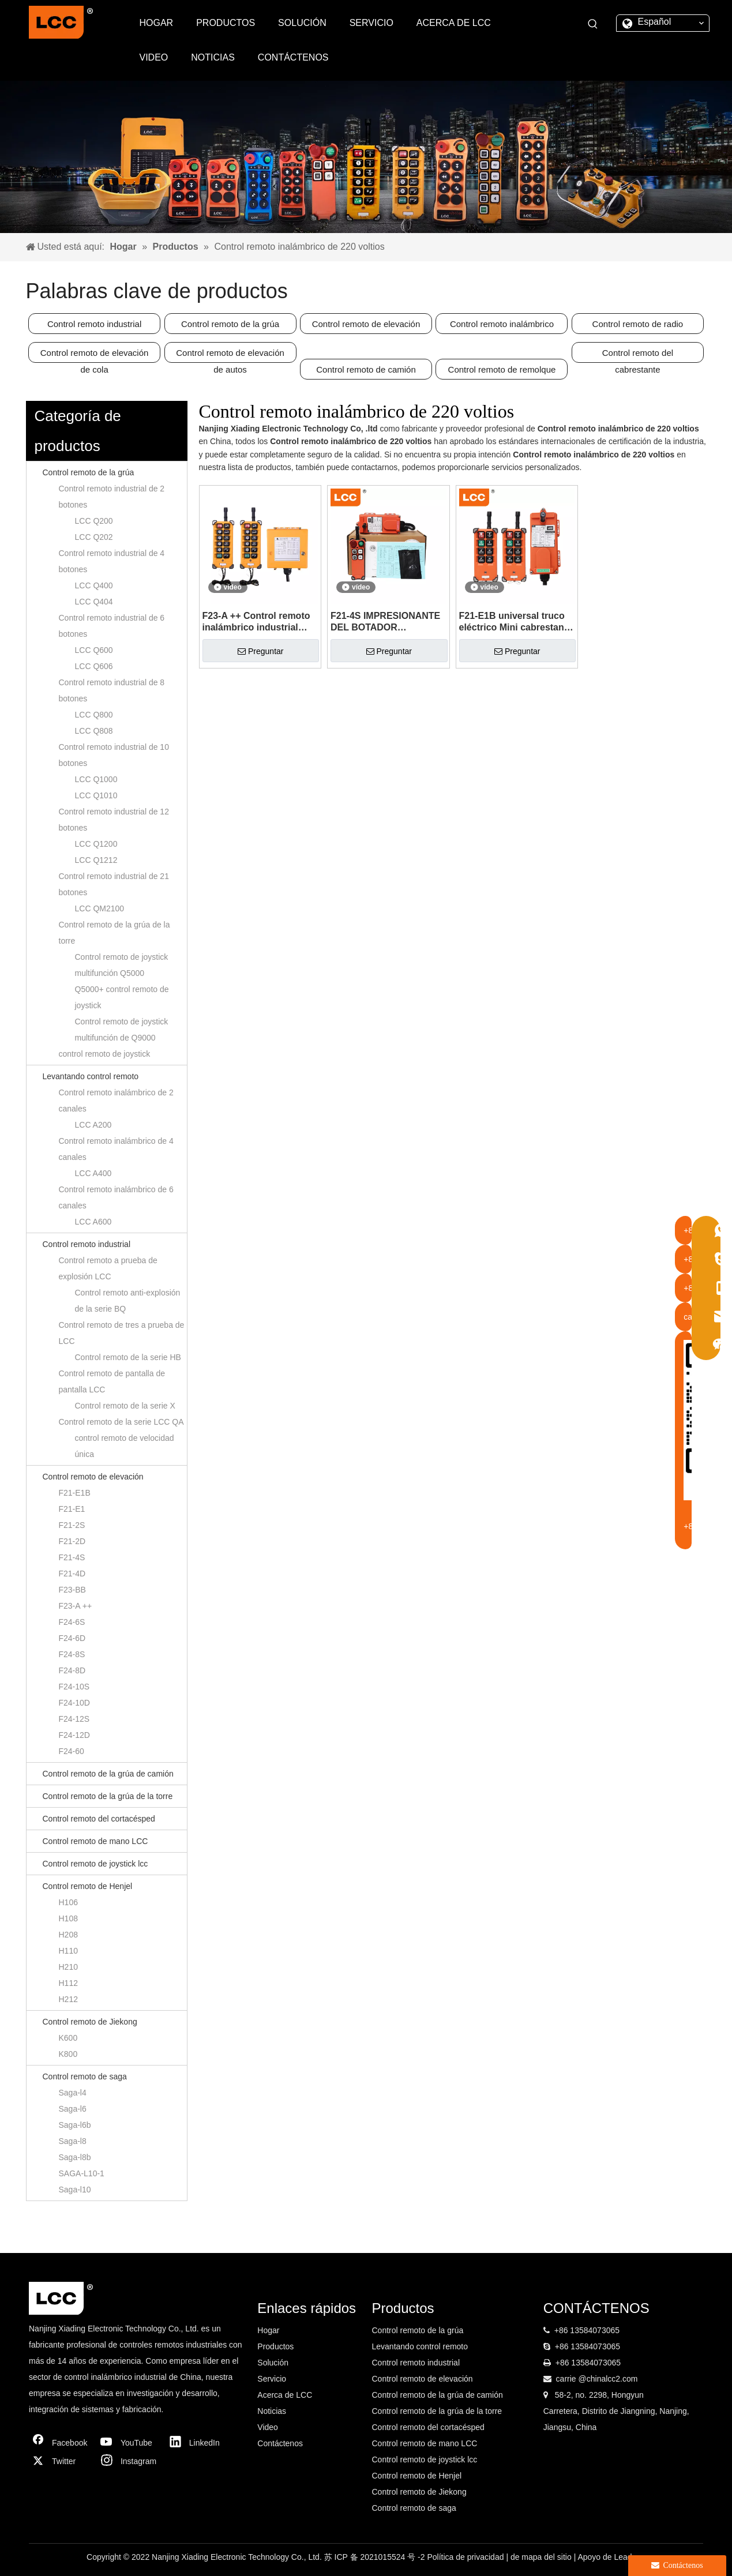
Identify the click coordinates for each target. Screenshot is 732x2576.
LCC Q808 (94, 730)
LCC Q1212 (96, 860)
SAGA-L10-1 (81, 2173)
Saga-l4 (73, 2092)
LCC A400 (93, 1173)
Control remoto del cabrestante (637, 355)
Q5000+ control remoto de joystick (122, 997)
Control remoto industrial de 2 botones (112, 496)
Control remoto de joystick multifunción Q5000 (121, 965)
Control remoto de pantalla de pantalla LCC (112, 1381)
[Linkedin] (198, 2443)
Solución (272, 2362)
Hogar (268, 2330)
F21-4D (72, 1573)
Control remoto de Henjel (88, 1886)
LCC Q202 (94, 537)
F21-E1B (75, 1492)
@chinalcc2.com (608, 2378)
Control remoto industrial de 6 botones (112, 626)
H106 (68, 1902)
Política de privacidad (466, 2557)
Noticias (271, 2411)
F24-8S (72, 1654)
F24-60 (71, 1751)
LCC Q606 (94, 666)
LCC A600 (93, 1221)
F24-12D (74, 1735)
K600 (68, 2037)
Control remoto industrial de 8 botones (112, 690)
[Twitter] (60, 2461)
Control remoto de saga (85, 2076)
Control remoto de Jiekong (90, 2021)
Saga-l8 (73, 2141)
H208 (68, 1934)
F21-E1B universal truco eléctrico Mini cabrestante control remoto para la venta (516, 622)
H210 (68, 1967)
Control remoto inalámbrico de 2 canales (116, 1100)
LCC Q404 (94, 601)
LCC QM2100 (100, 908)
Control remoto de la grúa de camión (108, 1773)
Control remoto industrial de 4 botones (112, 561)
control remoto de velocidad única (124, 1446)
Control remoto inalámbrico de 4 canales (116, 1149)
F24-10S (74, 1686)
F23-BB (72, 1589)
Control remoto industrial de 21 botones (114, 884)
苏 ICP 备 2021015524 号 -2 (375, 2557)
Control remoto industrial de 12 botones (114, 819)
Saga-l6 (73, 2108)
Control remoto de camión (366, 369)
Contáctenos (280, 2443)
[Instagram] (129, 2461)
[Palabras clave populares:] (593, 24)
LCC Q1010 (96, 795)
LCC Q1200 (96, 843)
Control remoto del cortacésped (99, 1818)
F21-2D (72, 1541)
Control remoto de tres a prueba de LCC (122, 1333)
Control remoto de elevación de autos (230, 355)
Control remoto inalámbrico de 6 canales (116, 1197)
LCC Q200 (94, 520)
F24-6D (72, 1638)
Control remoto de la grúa (230, 324)
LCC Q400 (94, 585)
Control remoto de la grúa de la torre (114, 932)
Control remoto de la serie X (125, 1405)
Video (267, 2427)
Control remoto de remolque (502, 369)
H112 (68, 1983)
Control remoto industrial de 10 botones (114, 755)
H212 (68, 1999)
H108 (68, 1918)
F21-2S (72, 1525)
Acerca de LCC (284, 2394)
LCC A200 (93, 1124)
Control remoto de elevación (366, 324)
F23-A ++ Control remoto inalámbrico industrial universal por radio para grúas (256, 622)
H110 (68, 1950)
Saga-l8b (75, 2157)
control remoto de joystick (105, 1053)
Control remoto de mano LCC (95, 1841)
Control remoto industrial (94, 324)
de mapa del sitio (542, 2557)
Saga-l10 (75, 2189)
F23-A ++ (75, 1605)
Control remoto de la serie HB (128, 1357)
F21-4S (72, 1557)
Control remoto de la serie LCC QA (121, 1421)
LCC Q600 (94, 650)
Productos (275, 2346)
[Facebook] (60, 2443)
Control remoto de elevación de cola (94, 355)
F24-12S (74, 1718)
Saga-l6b (75, 2125)
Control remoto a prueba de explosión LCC (108, 1268)
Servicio (271, 2378)
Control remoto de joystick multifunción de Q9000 (121, 1029)
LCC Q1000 (96, 779)
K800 (68, 2054)
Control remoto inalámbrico (502, 324)
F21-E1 (72, 1509)
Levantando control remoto (91, 1076)
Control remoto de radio (638, 324)
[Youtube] (129, 2443)
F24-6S (72, 1622)
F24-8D (72, 1670)
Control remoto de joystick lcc (95, 1863)
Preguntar (260, 651)
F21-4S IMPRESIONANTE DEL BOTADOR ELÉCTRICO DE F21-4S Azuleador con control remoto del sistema (385, 622)
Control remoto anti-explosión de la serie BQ (128, 1300)
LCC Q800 (94, 714)
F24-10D (74, 1702)
